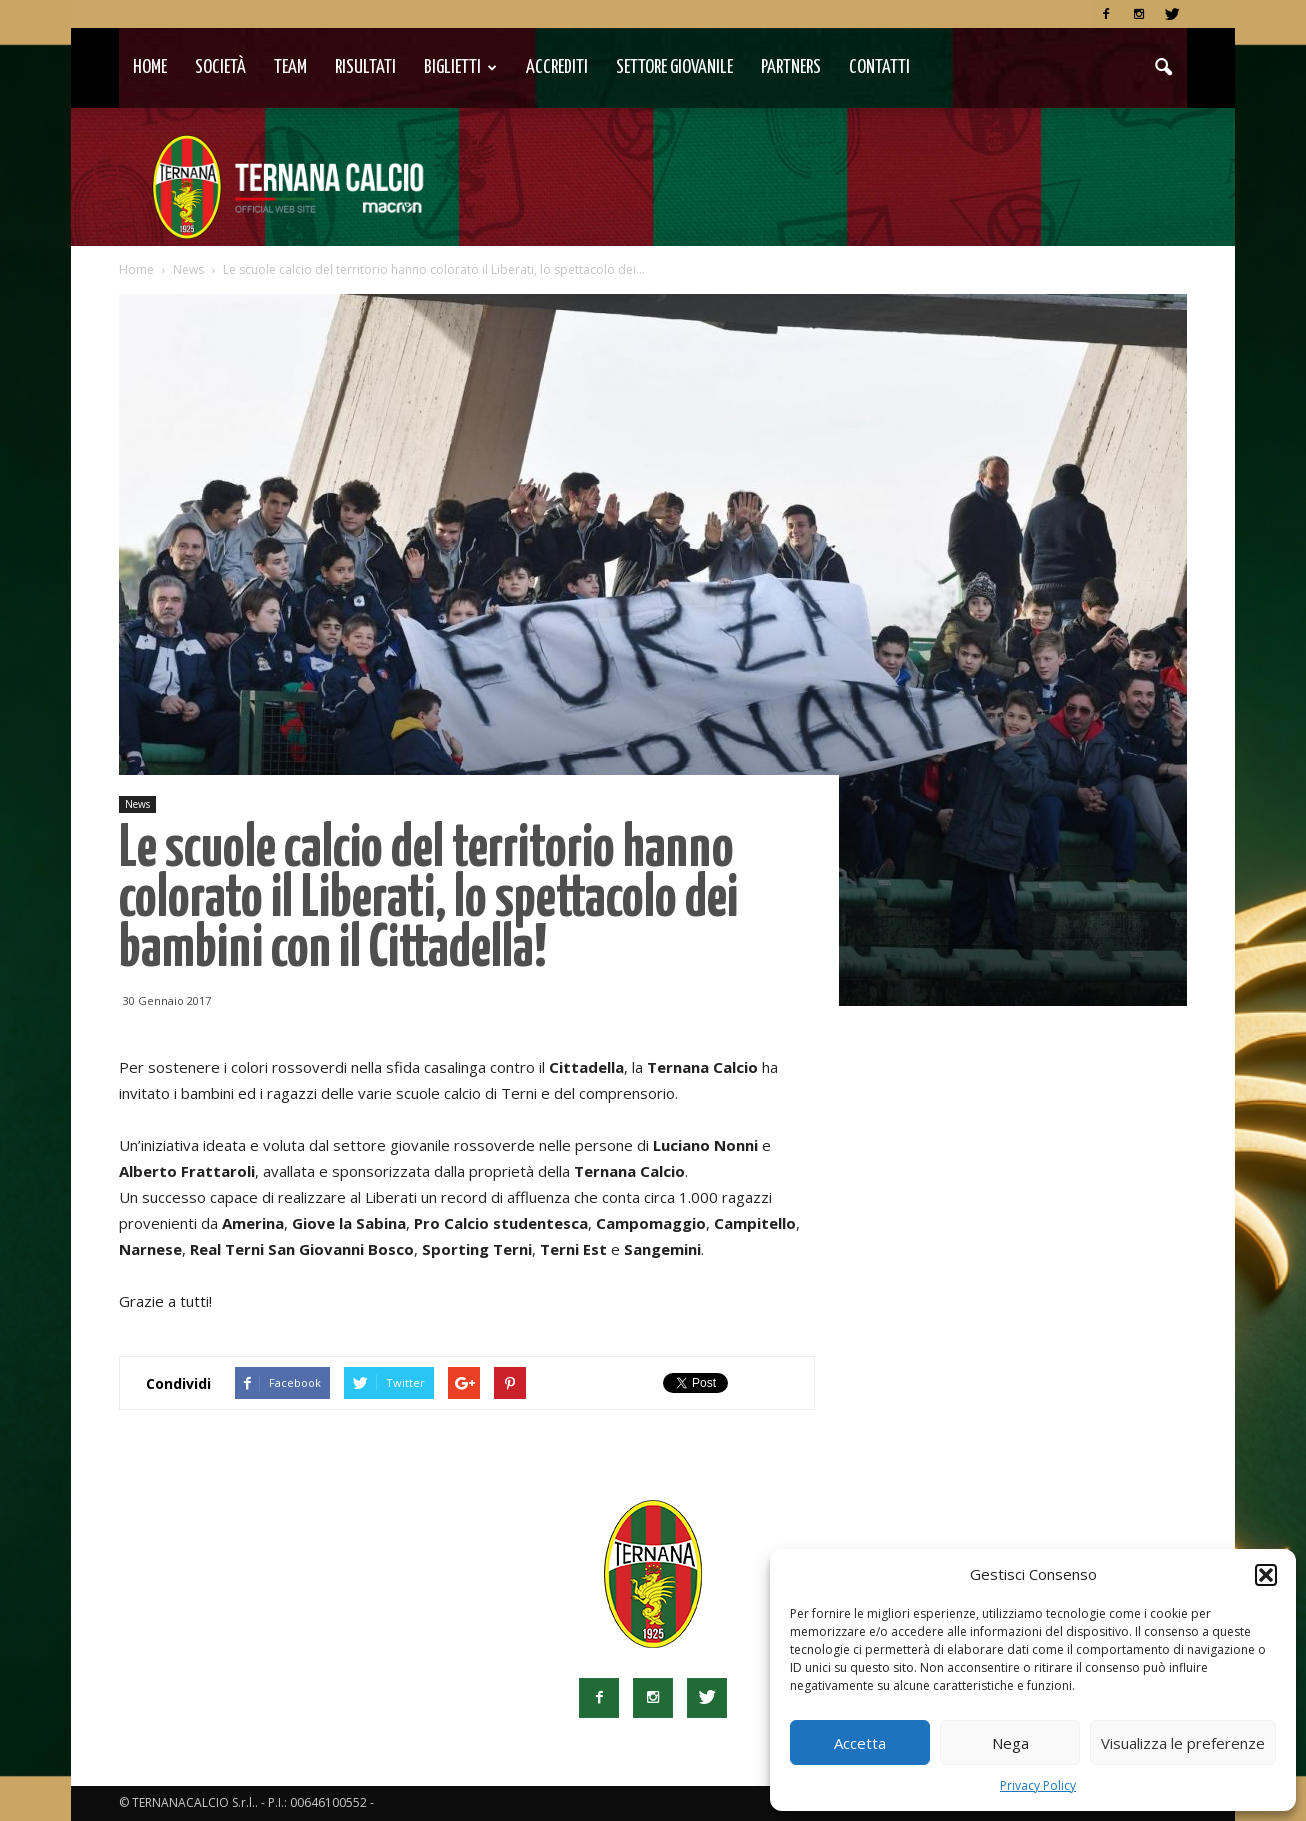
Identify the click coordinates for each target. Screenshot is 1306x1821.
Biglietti (460, 67)
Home (150, 67)
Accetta (860, 1743)
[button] (1266, 1575)
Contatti (879, 67)
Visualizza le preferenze (1183, 1743)
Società (220, 67)
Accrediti (557, 67)
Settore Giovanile (674, 67)
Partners (791, 67)
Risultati (365, 67)
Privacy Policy (1038, 1785)
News (137, 804)
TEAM (290, 67)
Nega (1010, 1743)
